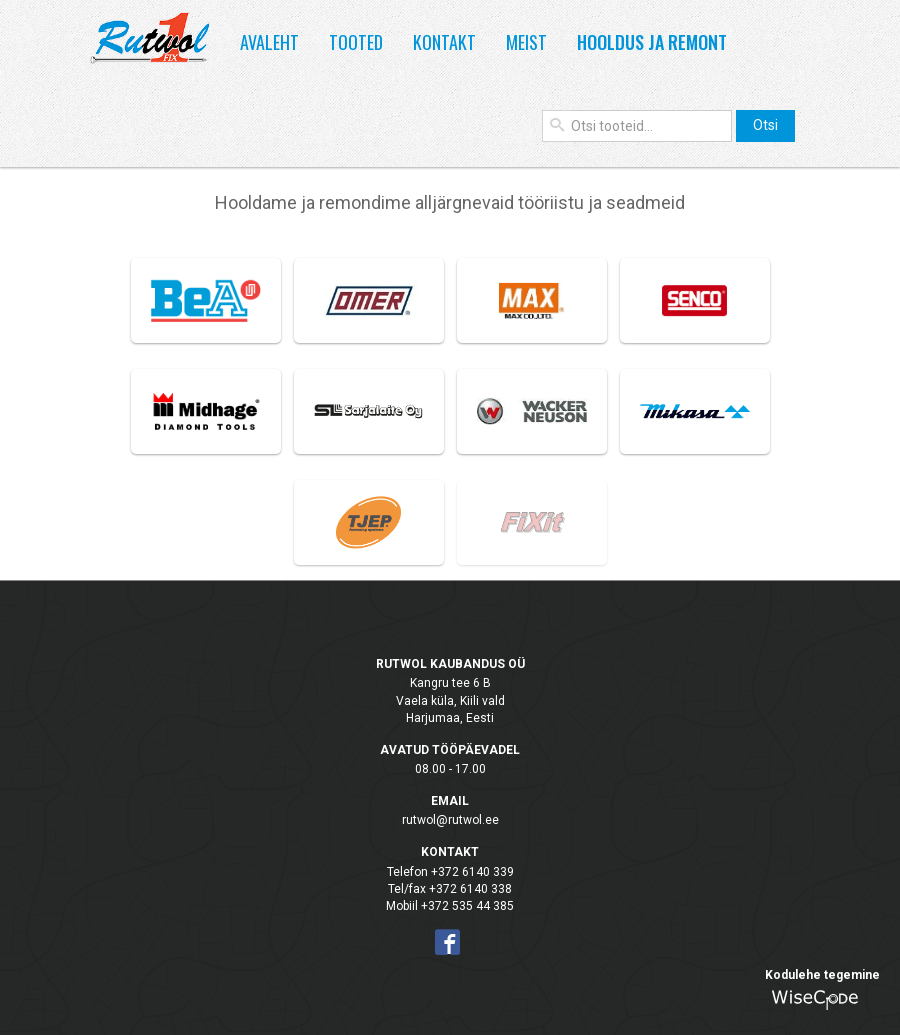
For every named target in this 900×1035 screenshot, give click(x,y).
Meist (526, 42)
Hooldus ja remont (652, 42)
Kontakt (444, 42)
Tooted (356, 42)
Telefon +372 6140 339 (450, 872)
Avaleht (269, 42)
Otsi (765, 125)
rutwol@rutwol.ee (450, 820)
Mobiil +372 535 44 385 (450, 906)
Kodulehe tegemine (822, 975)
